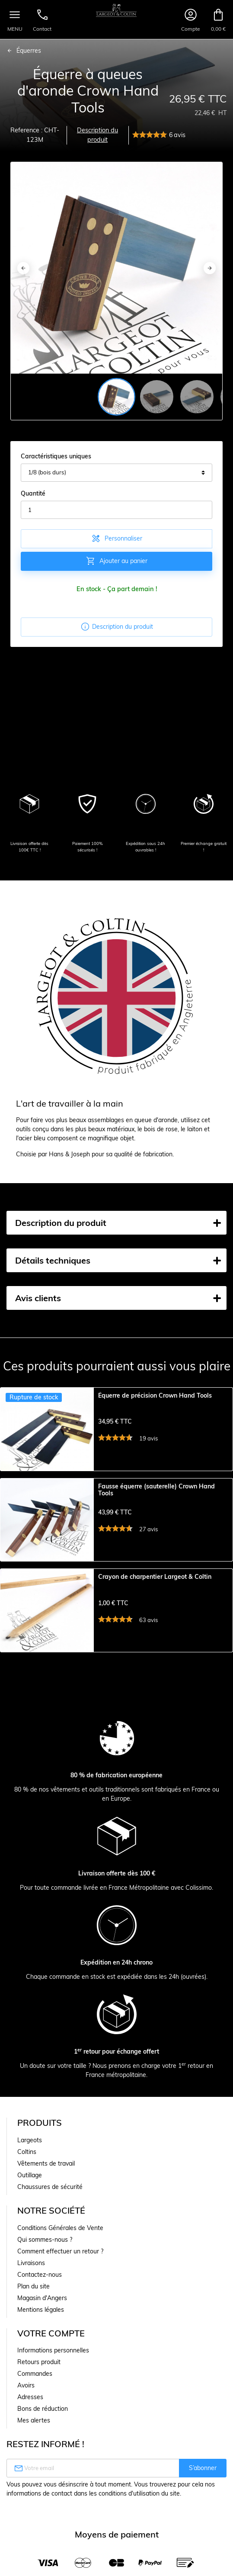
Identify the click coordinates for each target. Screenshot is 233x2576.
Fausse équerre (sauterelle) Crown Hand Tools (156, 1499)
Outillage (29, 2204)
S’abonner (203, 2496)
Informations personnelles (53, 2379)
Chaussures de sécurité (50, 2215)
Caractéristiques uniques (56, 456)
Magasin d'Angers (42, 2326)
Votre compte (51, 2361)
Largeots (29, 2169)
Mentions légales (40, 2338)
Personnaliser (116, 538)
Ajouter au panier (116, 561)
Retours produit (39, 2390)
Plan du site (33, 2315)
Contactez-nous (39, 2303)
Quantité (33, 493)
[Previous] (23, 268)
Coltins (26, 2180)
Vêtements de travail (46, 2192)
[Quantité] (116, 510)
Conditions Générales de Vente (60, 2256)
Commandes (34, 2402)
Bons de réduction (42, 2437)
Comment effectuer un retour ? (60, 2280)
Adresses (30, 2425)
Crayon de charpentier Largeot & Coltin (154, 1596)
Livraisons (31, 2291)
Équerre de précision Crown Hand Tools (155, 1395)
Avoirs (26, 2414)
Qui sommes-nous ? (44, 2268)
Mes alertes (33, 2449)
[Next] (210, 268)
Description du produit (97, 135)
